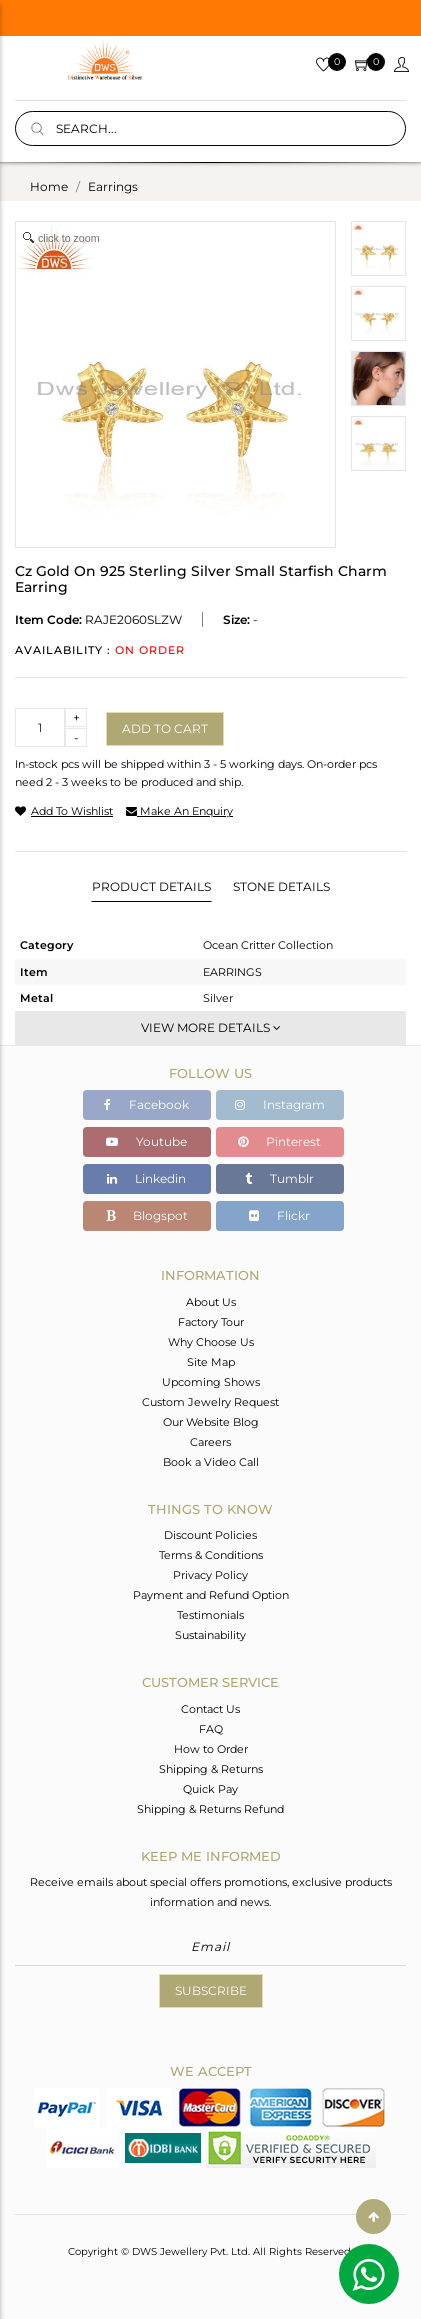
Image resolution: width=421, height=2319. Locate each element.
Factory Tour (211, 1322)
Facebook (146, 1104)
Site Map (211, 1362)
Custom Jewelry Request (210, 1402)
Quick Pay (210, 1789)
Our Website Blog (211, 1422)
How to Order (211, 1749)
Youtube (146, 1141)
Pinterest (279, 1141)
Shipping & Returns (211, 1769)
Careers (210, 1442)
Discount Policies (210, 1535)
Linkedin (146, 1178)
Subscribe (211, 1990)
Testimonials (210, 1615)
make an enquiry (179, 811)
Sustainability (210, 1635)
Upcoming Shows (211, 1382)
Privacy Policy (210, 1575)
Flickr (279, 1215)
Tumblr (279, 1178)
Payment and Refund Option (211, 1595)
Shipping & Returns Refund (210, 1809)
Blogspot (147, 1215)
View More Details (211, 1027)
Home (49, 186)
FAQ (211, 1729)
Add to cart (165, 728)
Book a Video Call (211, 1462)
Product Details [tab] (151, 886)
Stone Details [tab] (281, 886)
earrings (113, 186)
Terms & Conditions (211, 1555)
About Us (211, 1302)
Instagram (280, 1104)
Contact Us (210, 1709)
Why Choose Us (211, 1342)
